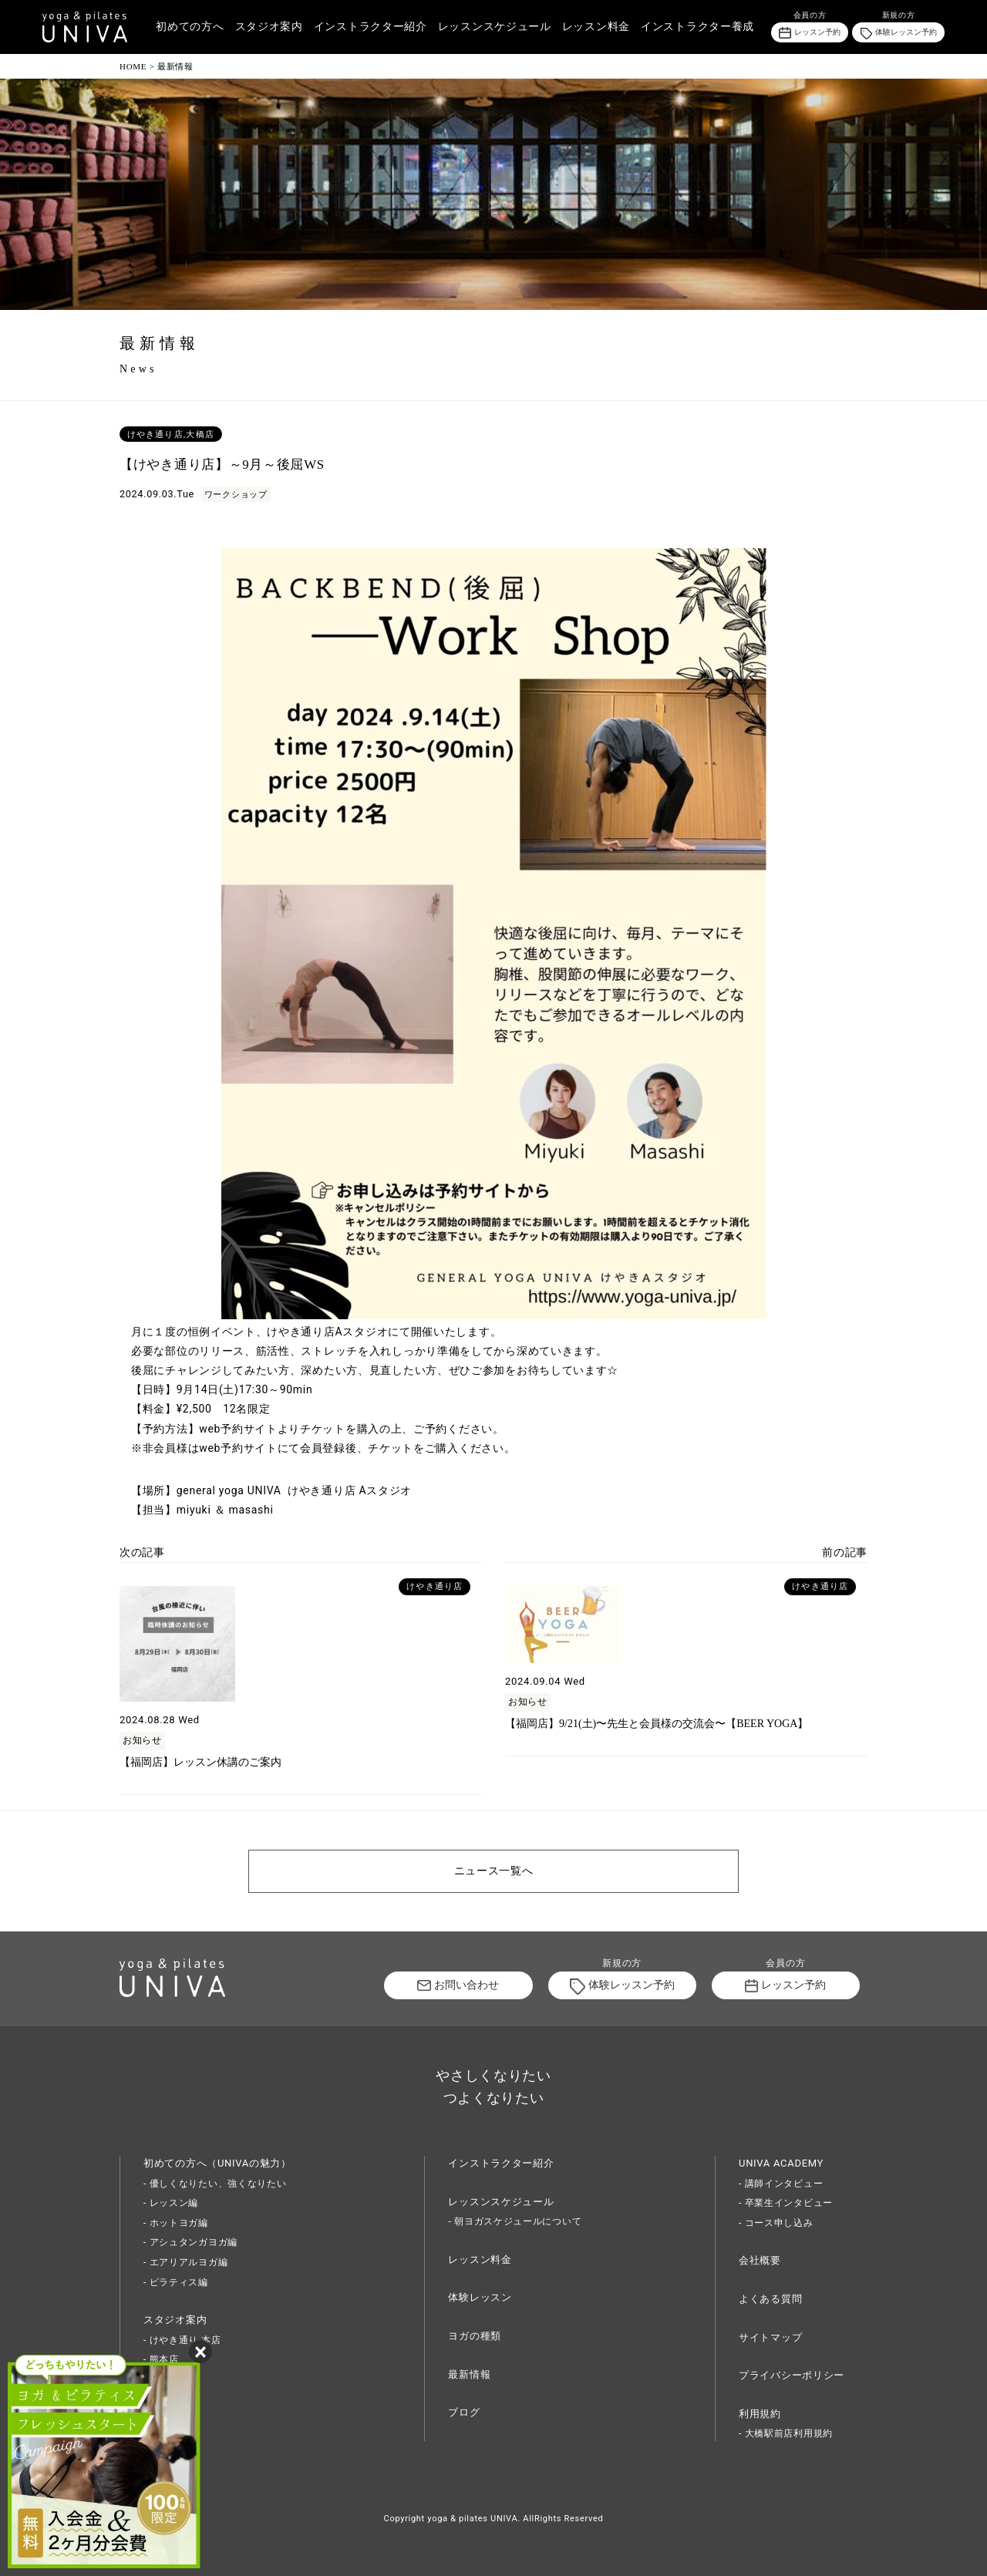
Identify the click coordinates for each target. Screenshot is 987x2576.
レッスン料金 (596, 26)
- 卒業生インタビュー (786, 2202)
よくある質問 (770, 2299)
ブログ (464, 2412)
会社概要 (760, 2260)
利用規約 (760, 2413)
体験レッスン (479, 2297)
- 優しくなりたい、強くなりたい (215, 2183)
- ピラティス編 (175, 2282)
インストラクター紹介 (370, 26)
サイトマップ (770, 2337)
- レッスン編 (170, 2202)
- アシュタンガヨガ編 (190, 2242)
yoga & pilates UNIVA (472, 2519)
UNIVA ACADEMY (781, 2163)
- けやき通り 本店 (182, 2340)
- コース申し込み (776, 2222)
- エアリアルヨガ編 (185, 2262)
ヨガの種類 (474, 2336)
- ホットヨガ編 (175, 2222)
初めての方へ (190, 26)
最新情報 (469, 2374)
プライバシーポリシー (791, 2375)
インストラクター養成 (697, 26)
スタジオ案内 (269, 26)
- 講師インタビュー (781, 2183)
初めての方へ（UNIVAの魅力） (217, 2163)
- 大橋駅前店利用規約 (786, 2433)
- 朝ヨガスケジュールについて (514, 2221)
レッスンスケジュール (494, 26)
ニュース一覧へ (494, 1871)
